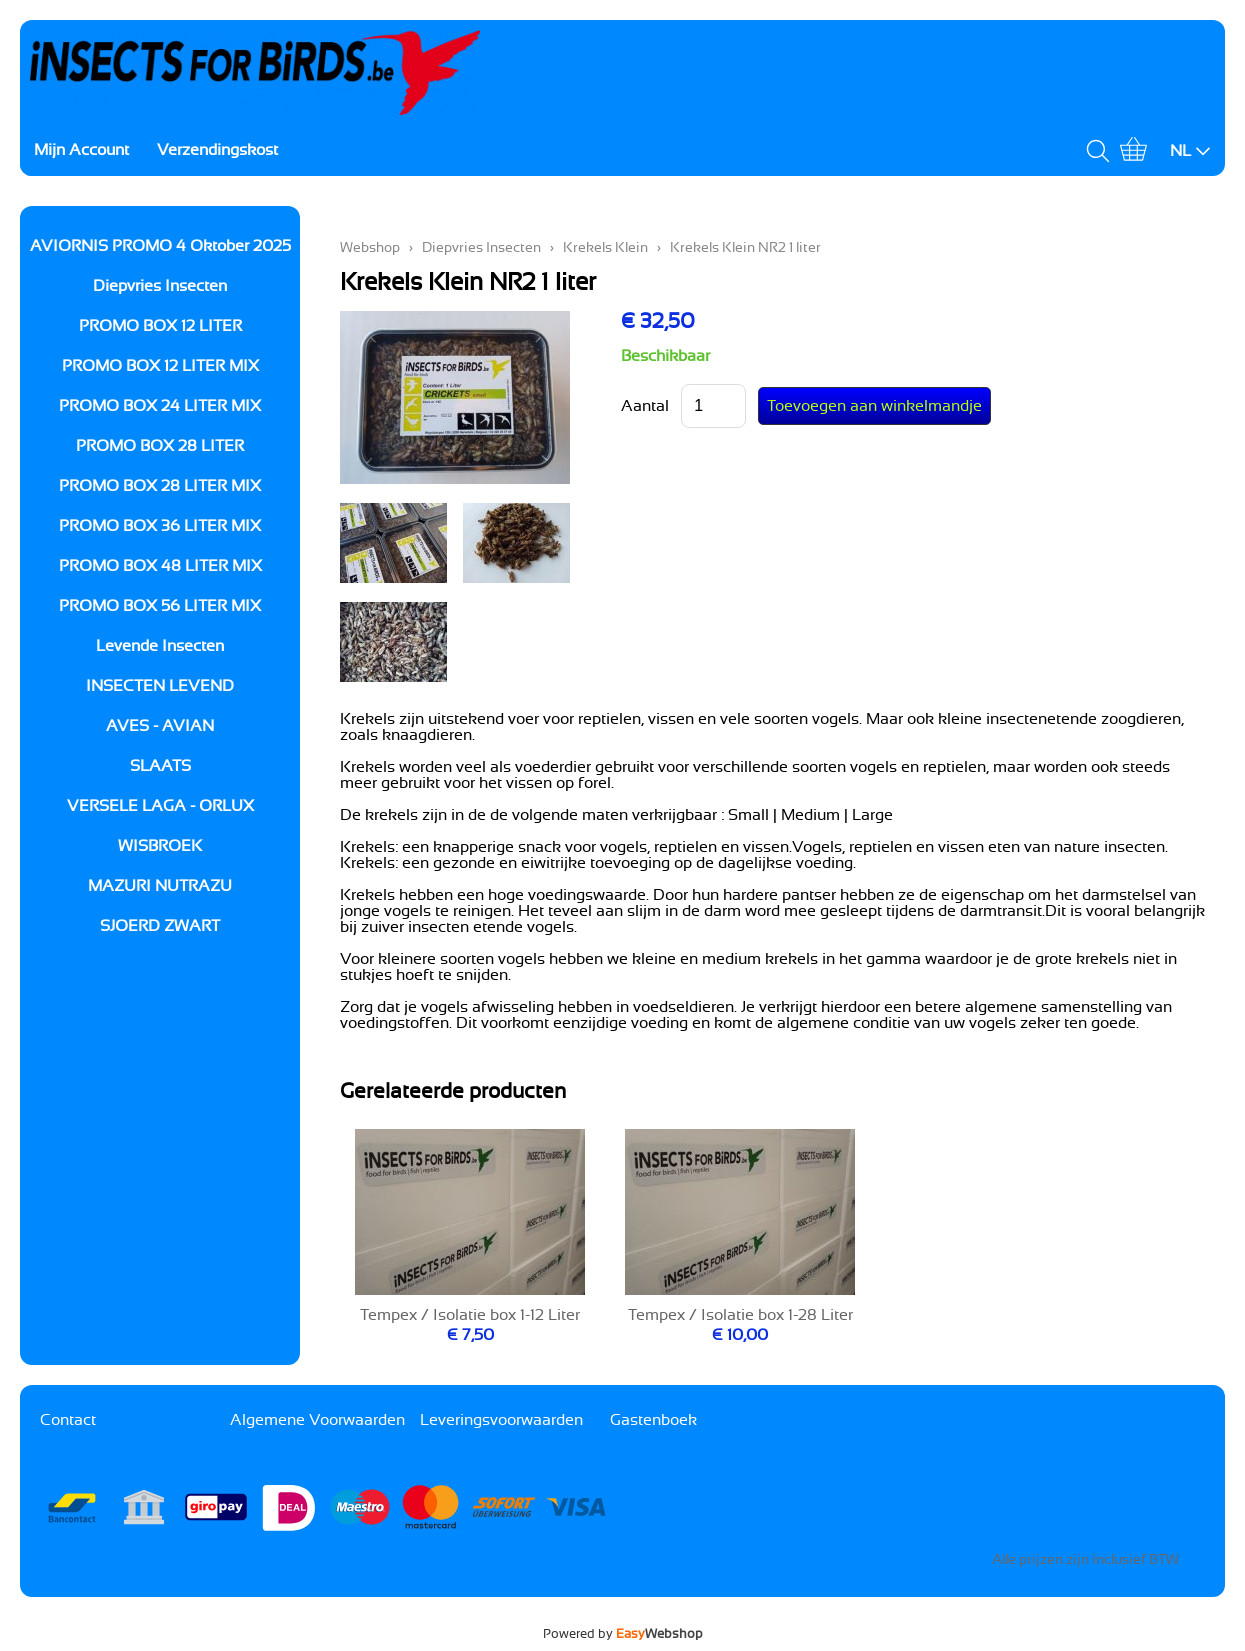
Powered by (623, 1634)
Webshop (370, 247)
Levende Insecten (160, 646)
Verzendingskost (217, 150)
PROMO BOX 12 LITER (160, 326)
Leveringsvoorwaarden (501, 1420)
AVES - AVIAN (160, 726)
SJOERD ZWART (160, 926)
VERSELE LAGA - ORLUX (160, 806)
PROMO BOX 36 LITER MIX (160, 526)
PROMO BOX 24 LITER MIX (160, 406)
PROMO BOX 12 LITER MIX (160, 366)
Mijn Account (81, 150)
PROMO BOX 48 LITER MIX (160, 566)
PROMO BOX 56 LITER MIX (160, 606)
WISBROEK (160, 846)
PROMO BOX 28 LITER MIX (160, 486)
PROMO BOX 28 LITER (160, 446)
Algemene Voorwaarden (317, 1420)
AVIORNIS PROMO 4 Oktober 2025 (160, 246)
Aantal (645, 406)
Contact (68, 1420)
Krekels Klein (605, 247)
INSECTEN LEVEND (160, 686)
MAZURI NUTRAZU (160, 886)
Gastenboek (653, 1420)
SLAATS (160, 766)
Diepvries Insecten (160, 286)
